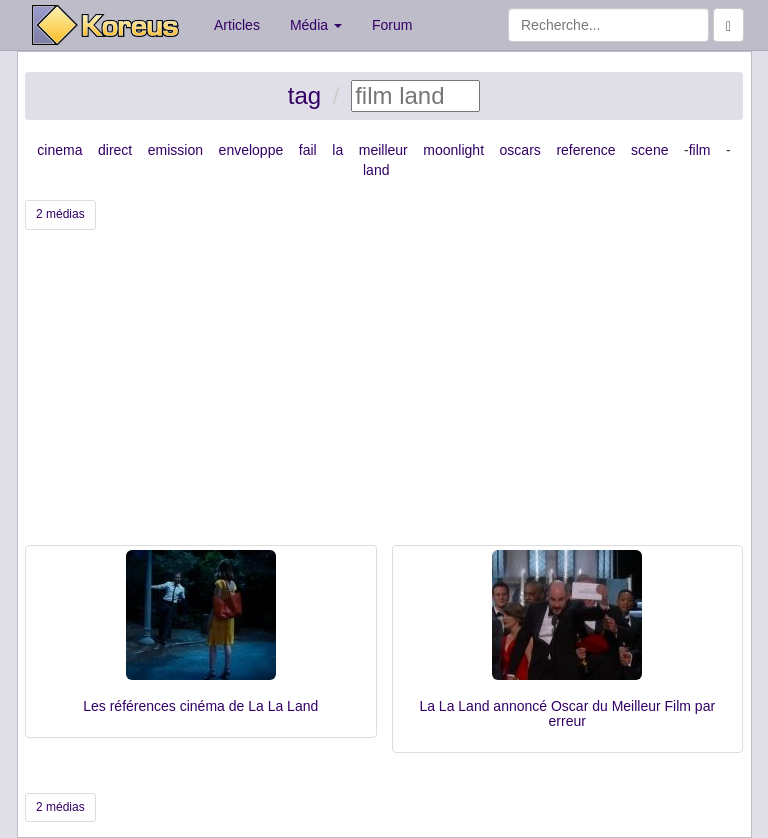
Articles (237, 25)
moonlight (453, 150)
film (700, 150)
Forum (392, 25)
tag (304, 95)
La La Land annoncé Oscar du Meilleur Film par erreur (567, 713)
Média (316, 25)
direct (115, 150)
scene (649, 150)
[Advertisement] (384, 395)
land (376, 170)
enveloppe (251, 150)
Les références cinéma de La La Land (200, 706)
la (337, 150)
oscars (520, 150)
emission (175, 150)
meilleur (383, 150)
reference (585, 150)
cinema (59, 150)
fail (308, 150)
